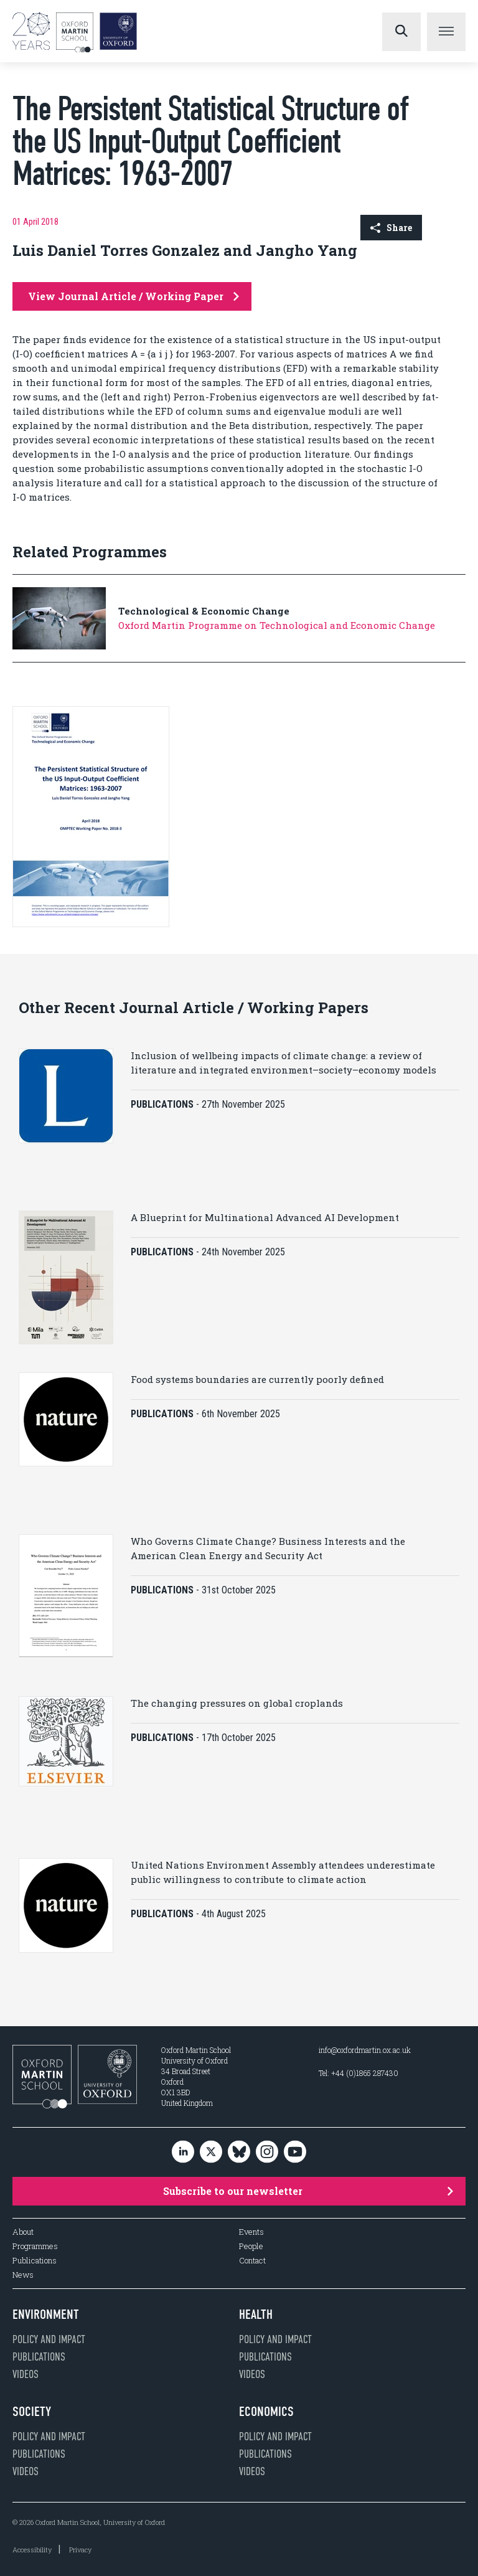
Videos (25, 2374)
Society (31, 2412)
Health (256, 2314)
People (251, 2246)
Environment (45, 2314)
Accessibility (32, 2549)
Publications (34, 2261)
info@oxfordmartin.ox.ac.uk (365, 2050)
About (23, 2232)
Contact (252, 2261)
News (23, 2275)
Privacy (80, 2549)
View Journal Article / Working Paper (133, 296)
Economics (266, 2412)
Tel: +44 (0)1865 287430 (358, 2073)
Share (391, 228)
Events (251, 2232)
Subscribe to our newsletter (308, 2190)
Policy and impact (48, 2339)
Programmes (35, 2246)
